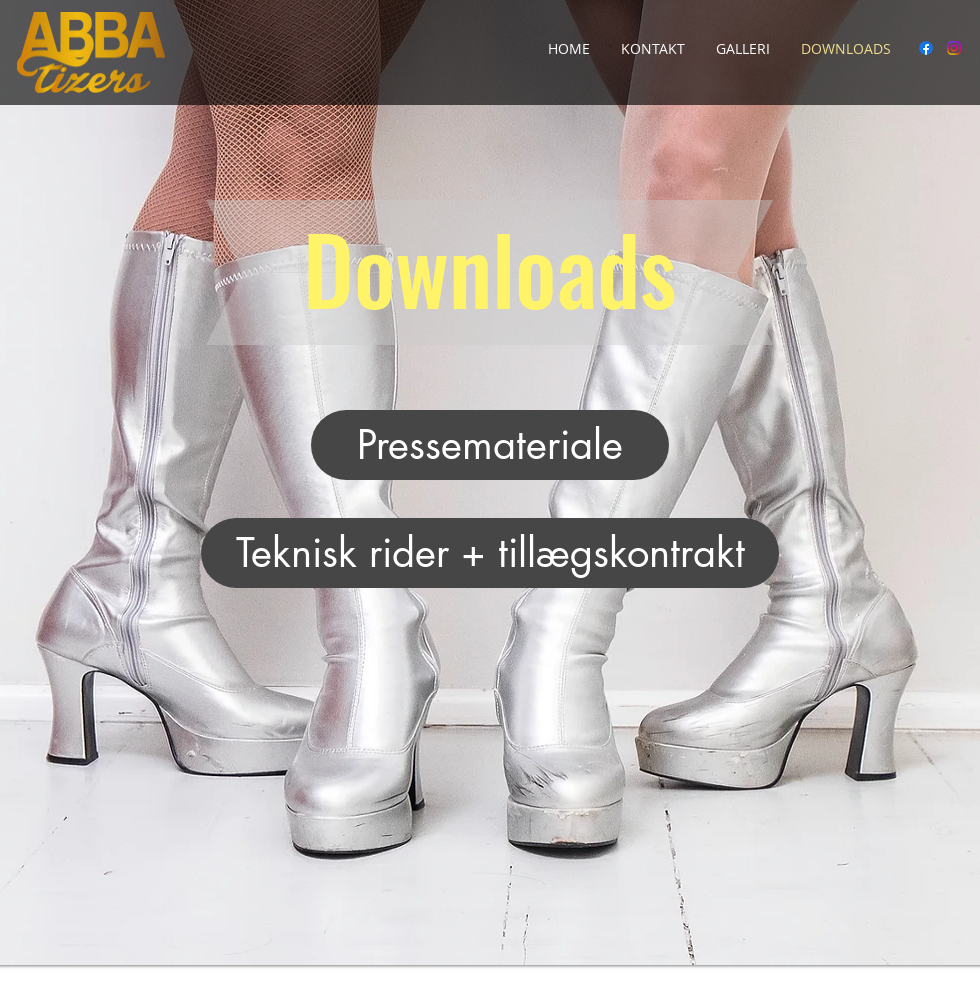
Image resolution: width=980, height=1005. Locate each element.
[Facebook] (926, 48)
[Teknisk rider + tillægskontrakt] (490, 553)
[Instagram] (954, 48)
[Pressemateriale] (490, 445)
